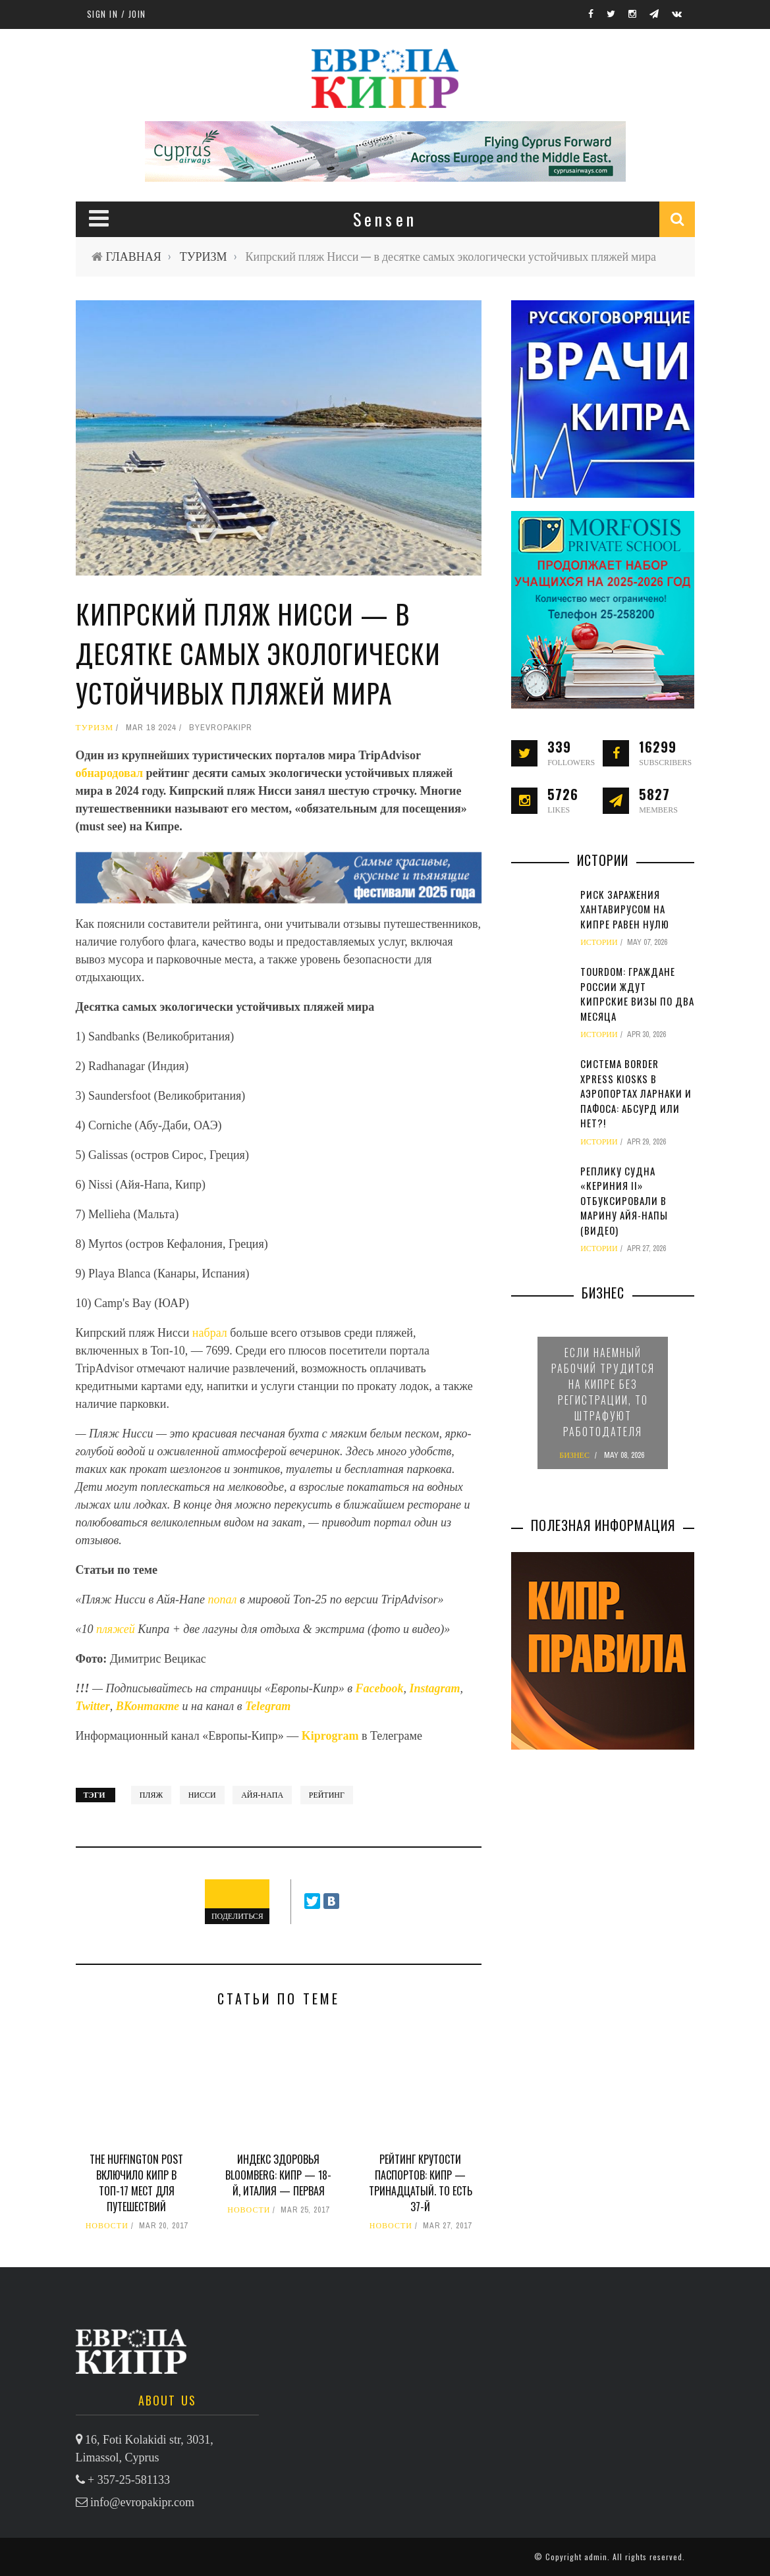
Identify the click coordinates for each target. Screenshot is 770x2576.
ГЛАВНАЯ (133, 256)
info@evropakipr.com (142, 2502)
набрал (209, 1332)
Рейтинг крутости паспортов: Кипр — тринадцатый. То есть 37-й (420, 2182)
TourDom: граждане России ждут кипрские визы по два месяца (637, 993)
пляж (151, 1795)
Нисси (202, 1795)
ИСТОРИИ (599, 942)
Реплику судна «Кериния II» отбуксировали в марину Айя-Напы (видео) (624, 1200)
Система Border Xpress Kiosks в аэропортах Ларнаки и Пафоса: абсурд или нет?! (636, 1093)
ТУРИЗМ (203, 256)
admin (595, 2556)
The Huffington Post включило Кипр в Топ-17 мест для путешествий (136, 2182)
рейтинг (326, 1795)
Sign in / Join (116, 13)
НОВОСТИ (107, 2225)
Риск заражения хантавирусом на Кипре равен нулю (624, 909)
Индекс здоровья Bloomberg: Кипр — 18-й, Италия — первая (278, 2175)
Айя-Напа (262, 1795)
